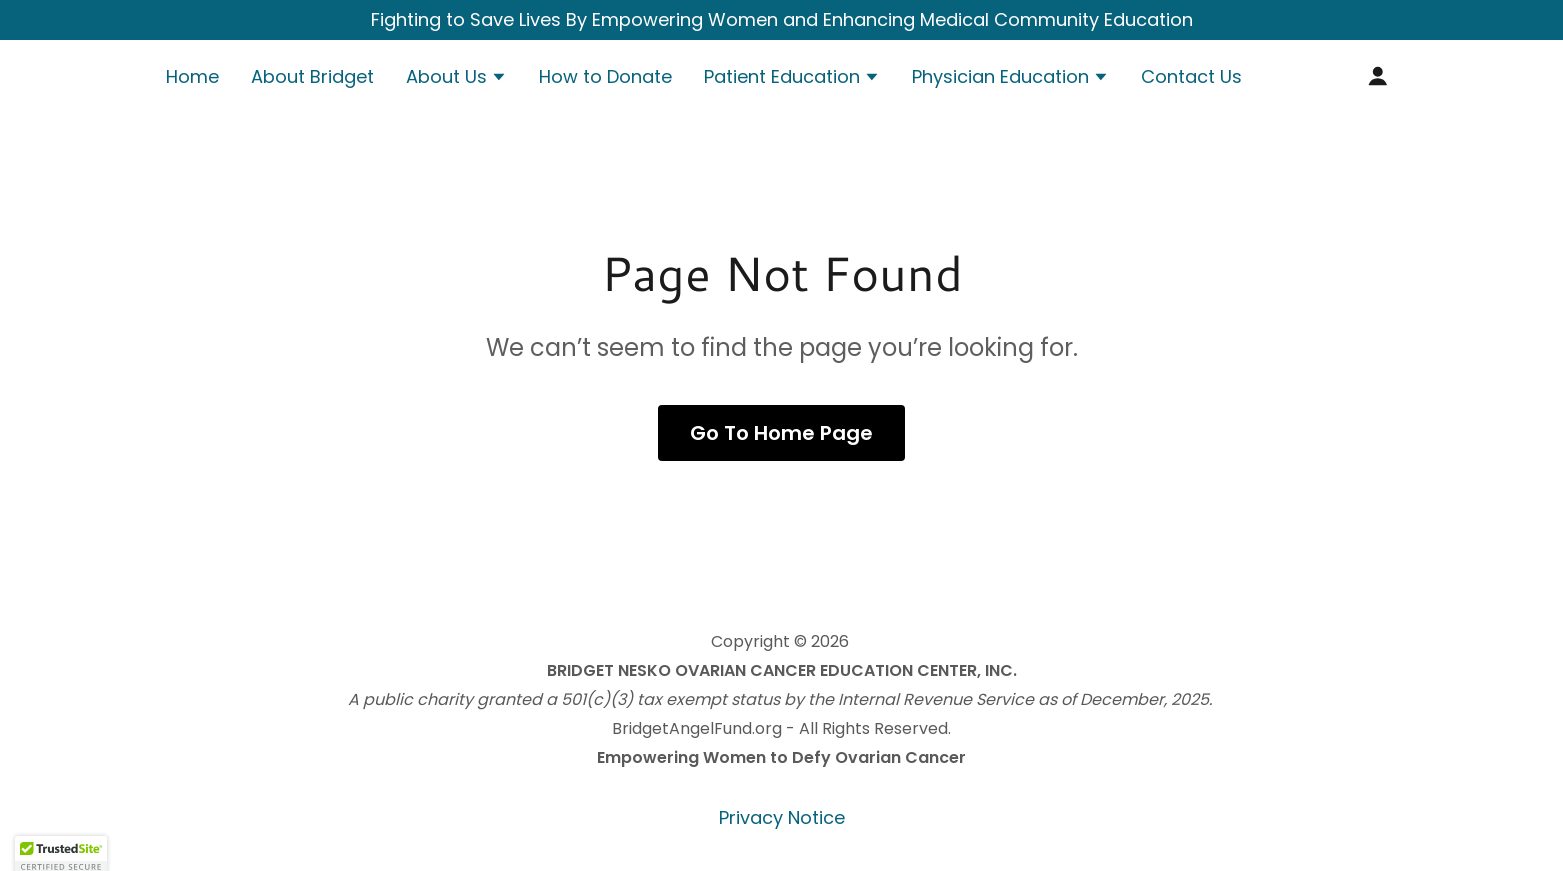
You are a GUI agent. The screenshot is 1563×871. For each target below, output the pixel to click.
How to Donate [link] (605, 76)
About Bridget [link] (312, 76)
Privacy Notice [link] (782, 817)
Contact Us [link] (1191, 76)
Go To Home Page (781, 433)
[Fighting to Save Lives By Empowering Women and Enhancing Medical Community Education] (781, 20)
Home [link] (192, 76)
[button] (456, 79)
